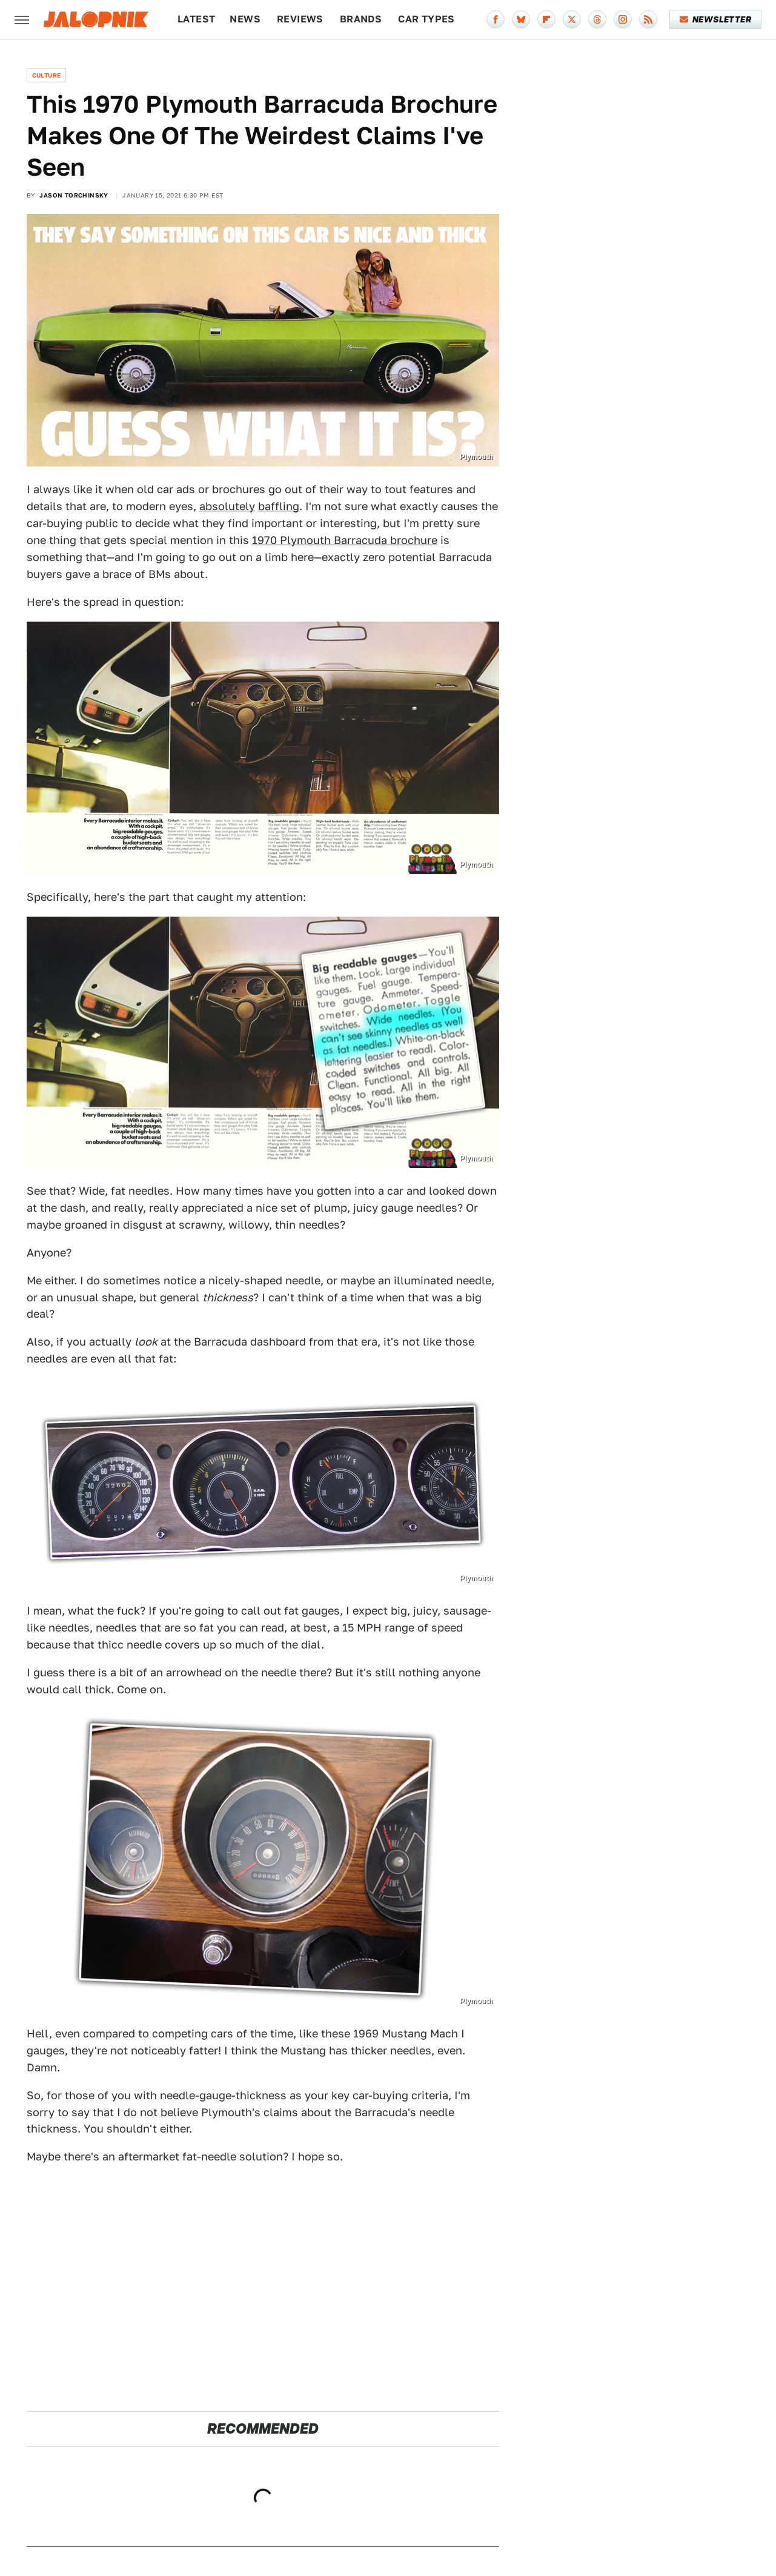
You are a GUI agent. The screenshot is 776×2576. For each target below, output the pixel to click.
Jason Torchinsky (73, 195)
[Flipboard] (546, 19)
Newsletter (716, 19)
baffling (278, 506)
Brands (361, 19)
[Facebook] (495, 19)
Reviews (300, 19)
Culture (46, 75)
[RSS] (648, 19)
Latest (196, 19)
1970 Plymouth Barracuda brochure (344, 540)
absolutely (227, 506)
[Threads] (597, 19)
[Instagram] (623, 19)
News (245, 19)
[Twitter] (572, 19)
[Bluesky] (521, 19)
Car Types (426, 19)
